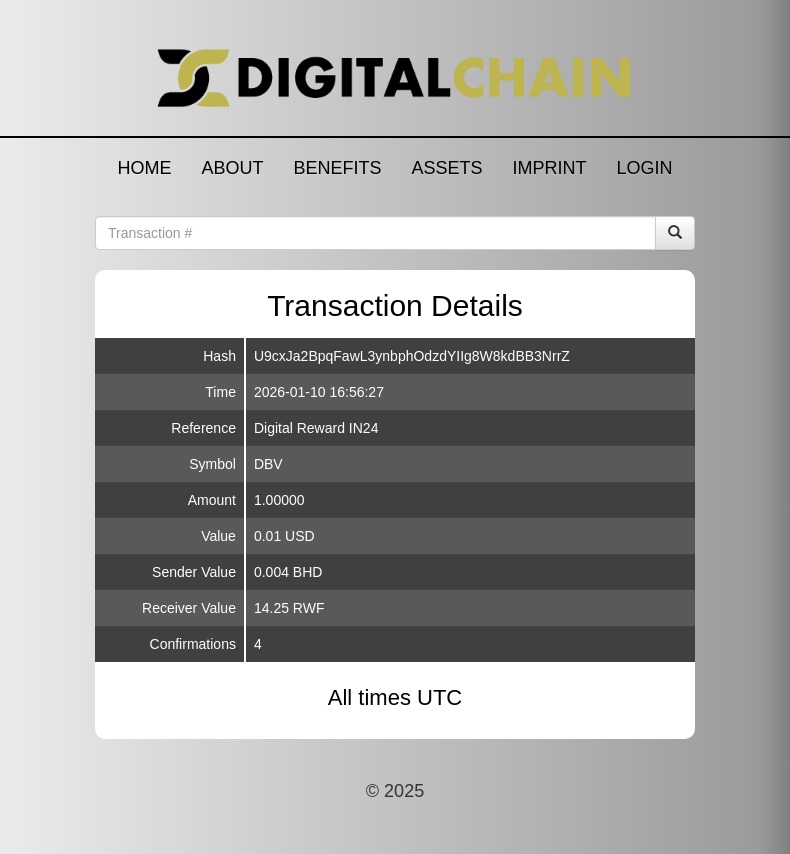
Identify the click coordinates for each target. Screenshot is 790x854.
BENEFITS (337, 168)
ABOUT (232, 168)
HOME (144, 168)
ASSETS (446, 168)
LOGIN (645, 168)
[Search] (675, 233)
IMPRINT (550, 168)
